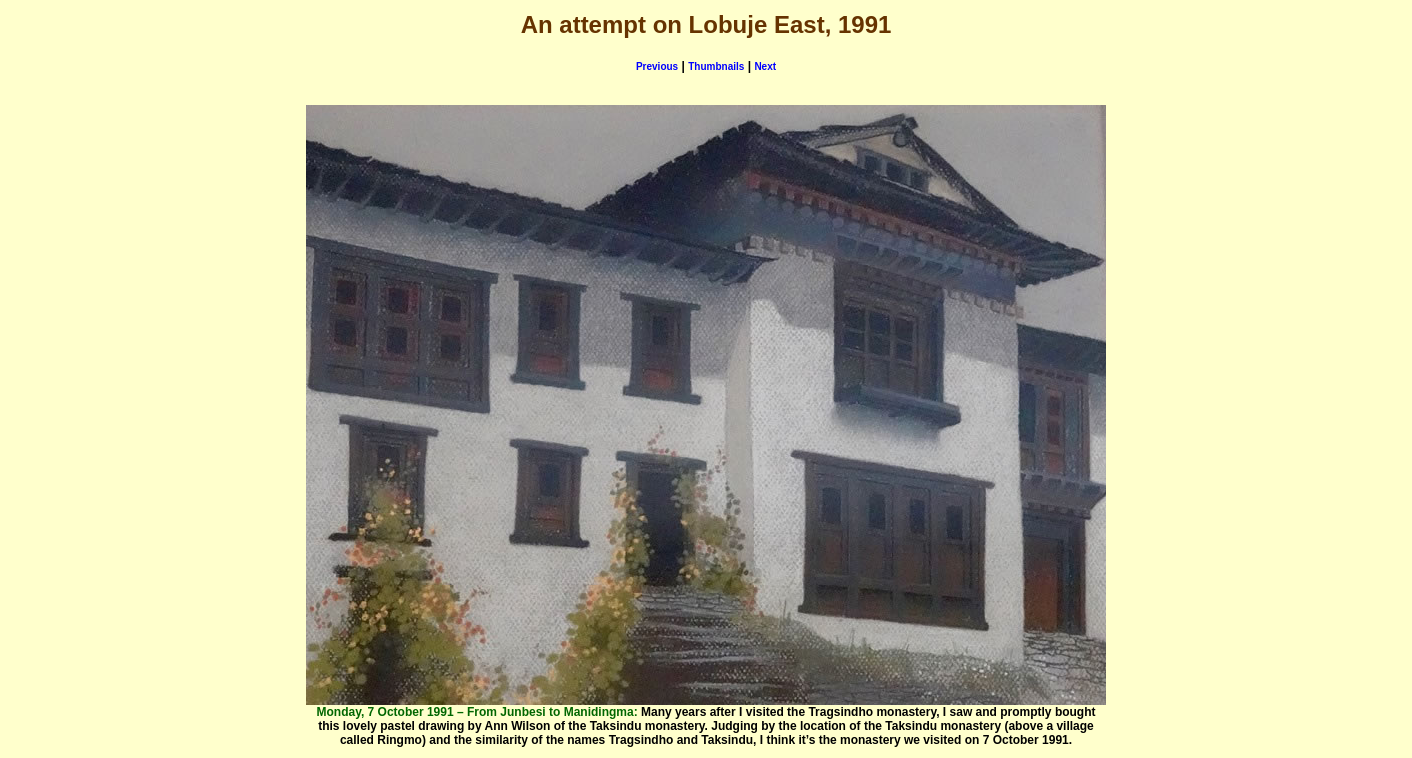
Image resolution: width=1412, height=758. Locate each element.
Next (765, 66)
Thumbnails (716, 66)
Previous (657, 66)
